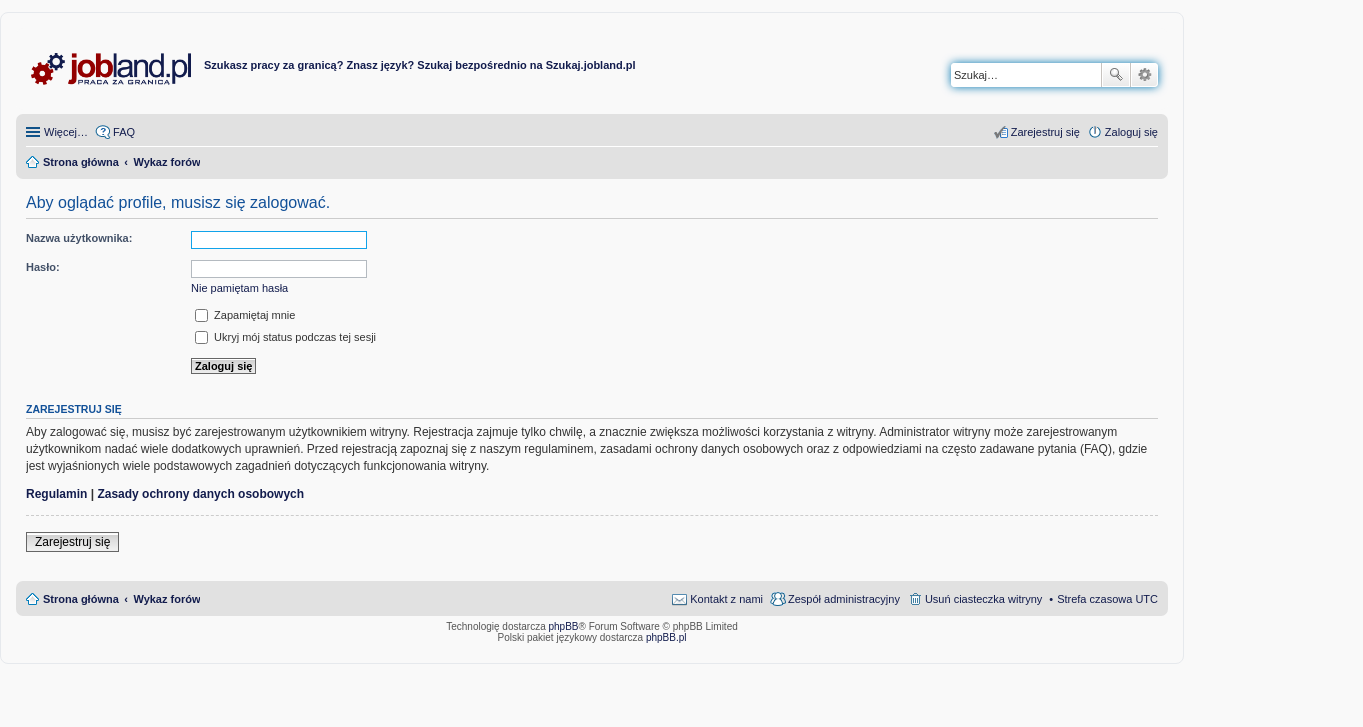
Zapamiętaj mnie (245, 315)
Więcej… (66, 132)
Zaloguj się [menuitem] (1131, 132)
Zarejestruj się (72, 542)
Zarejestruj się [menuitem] (1045, 132)
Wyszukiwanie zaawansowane (1144, 75)
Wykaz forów (166, 599)
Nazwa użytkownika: (79, 238)
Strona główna (81, 599)
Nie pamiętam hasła (239, 288)
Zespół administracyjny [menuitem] (844, 599)
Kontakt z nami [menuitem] (726, 599)
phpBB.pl (666, 637)
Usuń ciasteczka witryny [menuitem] (983, 599)
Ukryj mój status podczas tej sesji (285, 337)
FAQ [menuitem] (124, 132)
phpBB (564, 626)
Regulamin (56, 494)
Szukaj (1116, 75)
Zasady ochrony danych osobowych (200, 494)
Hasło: (43, 267)
